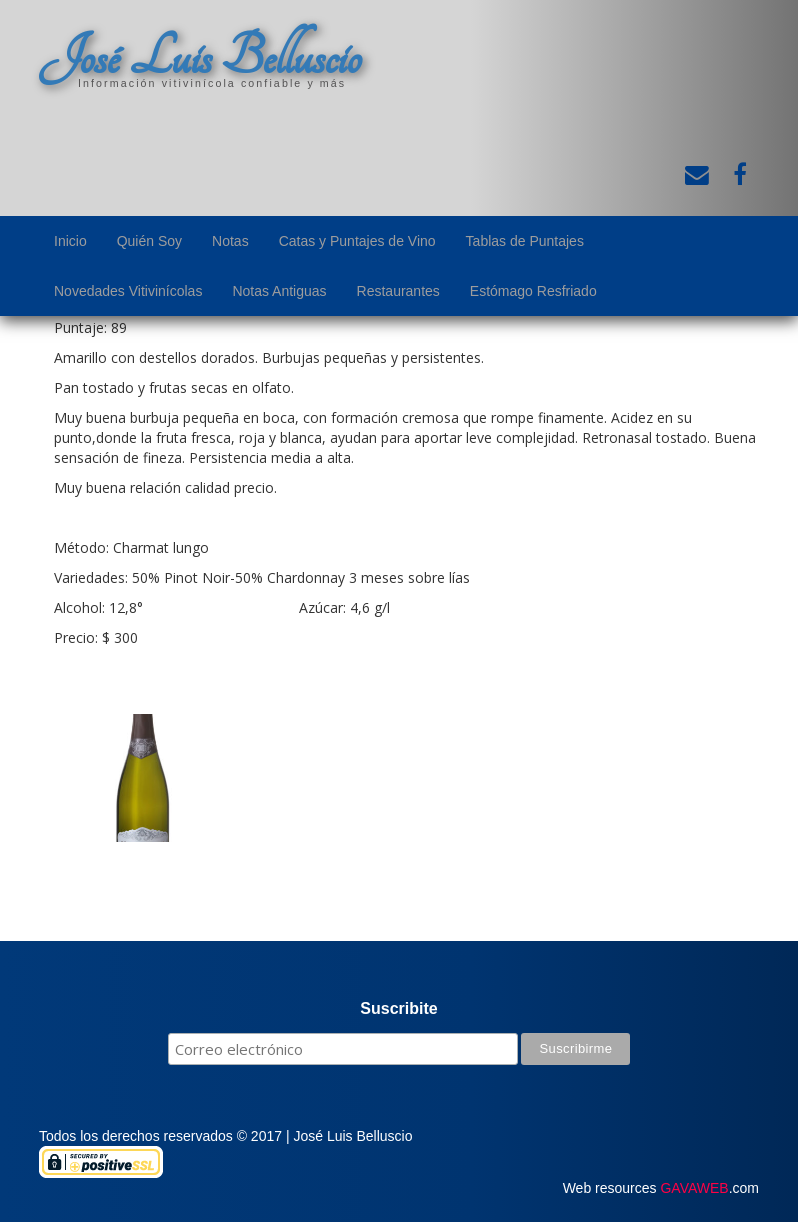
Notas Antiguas (279, 291)
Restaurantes (398, 291)
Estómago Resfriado (533, 291)
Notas (230, 241)
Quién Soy (149, 241)
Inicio (70, 241)
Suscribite (398, 1008)
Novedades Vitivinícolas (128, 291)
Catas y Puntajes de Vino (357, 241)
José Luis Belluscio (200, 57)
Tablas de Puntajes (525, 241)
